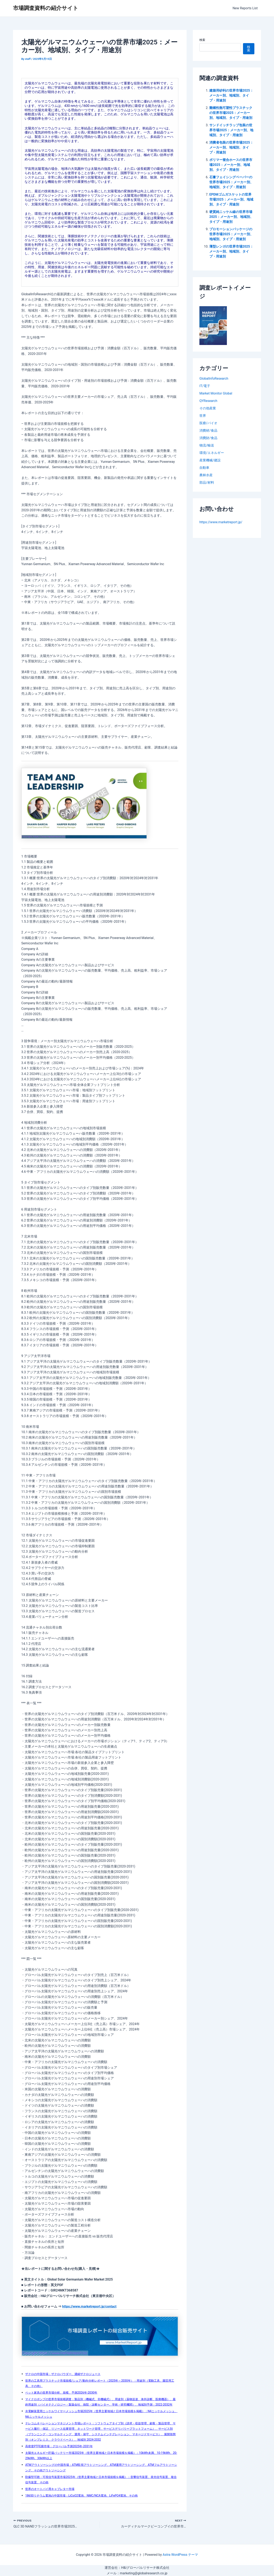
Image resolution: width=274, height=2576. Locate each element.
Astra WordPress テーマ (180, 2555)
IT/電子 (204, 386)
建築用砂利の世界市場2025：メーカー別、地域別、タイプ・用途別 (231, 95)
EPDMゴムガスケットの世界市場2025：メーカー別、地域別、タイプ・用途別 (231, 199)
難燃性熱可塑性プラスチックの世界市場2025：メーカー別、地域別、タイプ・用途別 (230, 113)
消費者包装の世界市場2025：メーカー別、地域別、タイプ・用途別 (231, 147)
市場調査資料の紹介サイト (45, 8)
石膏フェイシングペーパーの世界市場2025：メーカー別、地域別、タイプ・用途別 (231, 182)
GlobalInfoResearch (213, 378)
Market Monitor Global (215, 393)
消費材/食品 (208, 430)
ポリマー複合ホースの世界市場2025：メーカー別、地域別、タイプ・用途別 (230, 165)
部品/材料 (206, 482)
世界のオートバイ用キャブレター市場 (49, 2489)
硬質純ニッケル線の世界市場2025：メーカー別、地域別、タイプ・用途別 (231, 217)
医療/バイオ (208, 423)
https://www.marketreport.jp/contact (89, 2306)
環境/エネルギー (211, 453)
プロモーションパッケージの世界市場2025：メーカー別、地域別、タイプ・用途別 (231, 234)
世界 (202, 416)
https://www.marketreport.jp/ (220, 522)
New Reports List (245, 8)
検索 (202, 39)
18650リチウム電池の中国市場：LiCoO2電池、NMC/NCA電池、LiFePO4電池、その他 (81, 2495)
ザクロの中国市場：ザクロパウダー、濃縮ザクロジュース (62, 2374)
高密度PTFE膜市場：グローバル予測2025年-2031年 (59, 2446)
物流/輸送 (206, 445)
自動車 (204, 468)
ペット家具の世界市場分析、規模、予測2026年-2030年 (61, 2392)
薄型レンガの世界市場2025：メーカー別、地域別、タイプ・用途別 (231, 251)
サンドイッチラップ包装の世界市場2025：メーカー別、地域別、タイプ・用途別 (231, 130)
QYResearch (208, 401)
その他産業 (207, 408)
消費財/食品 (208, 438)
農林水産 (206, 475)
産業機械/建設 (210, 460)
